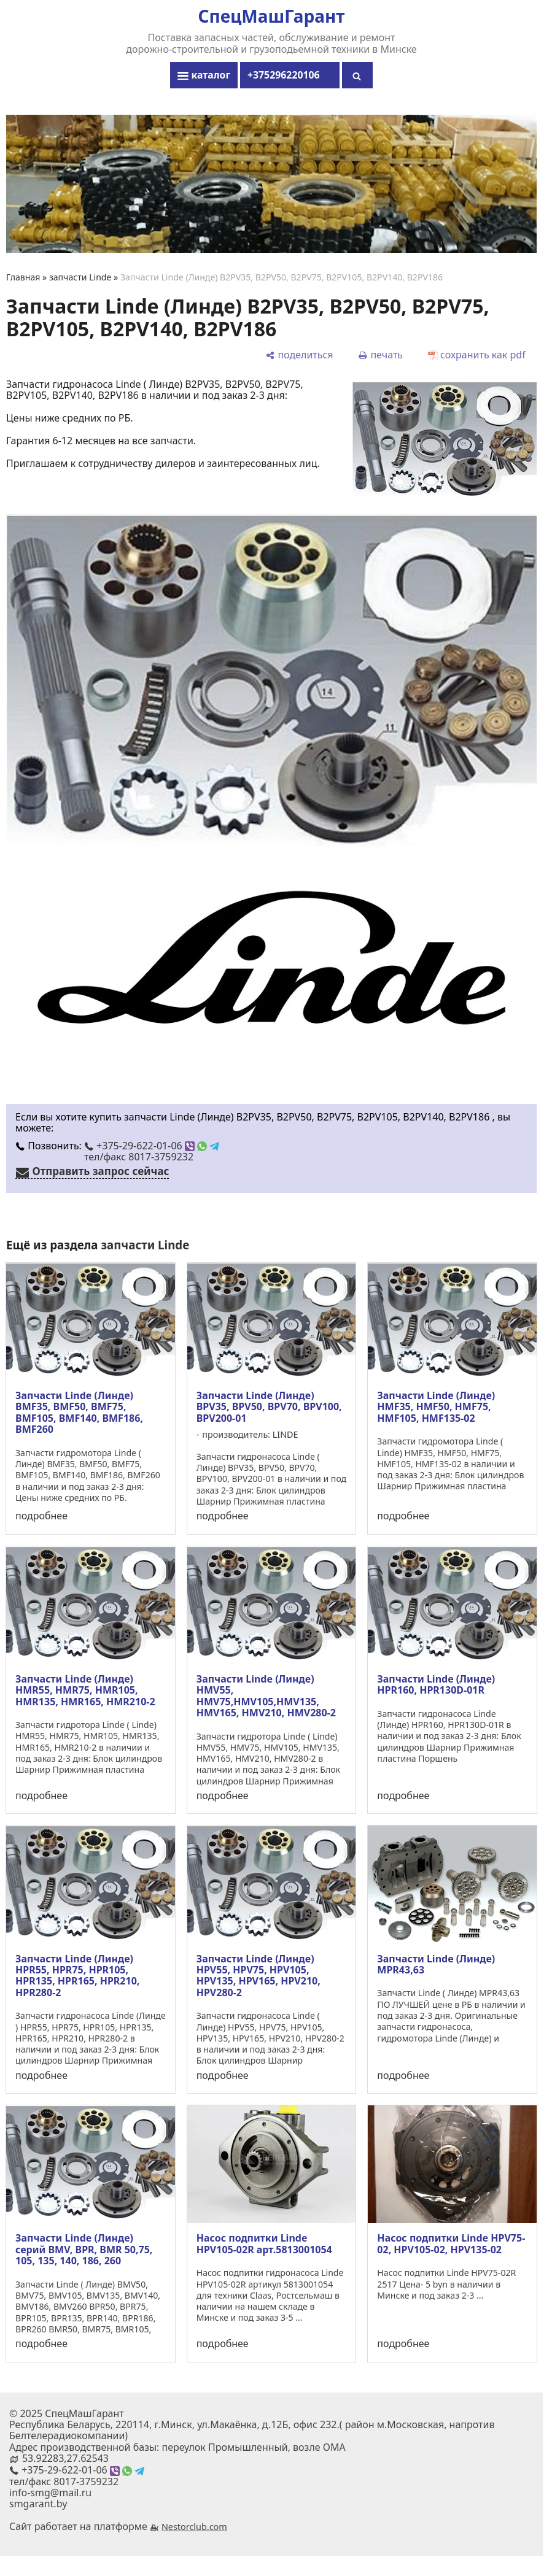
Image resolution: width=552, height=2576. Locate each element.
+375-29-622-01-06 (151, 1145)
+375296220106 (289, 75)
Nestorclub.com (194, 2526)
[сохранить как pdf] (477, 354)
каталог (203, 75)
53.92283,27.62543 (65, 2458)
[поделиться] (299, 354)
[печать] (380, 354)
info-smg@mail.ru (50, 2492)
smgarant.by (38, 2503)
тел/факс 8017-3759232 (138, 1156)
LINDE (285, 1434)
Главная (23, 277)
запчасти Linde (80, 277)
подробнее (41, 1515)
